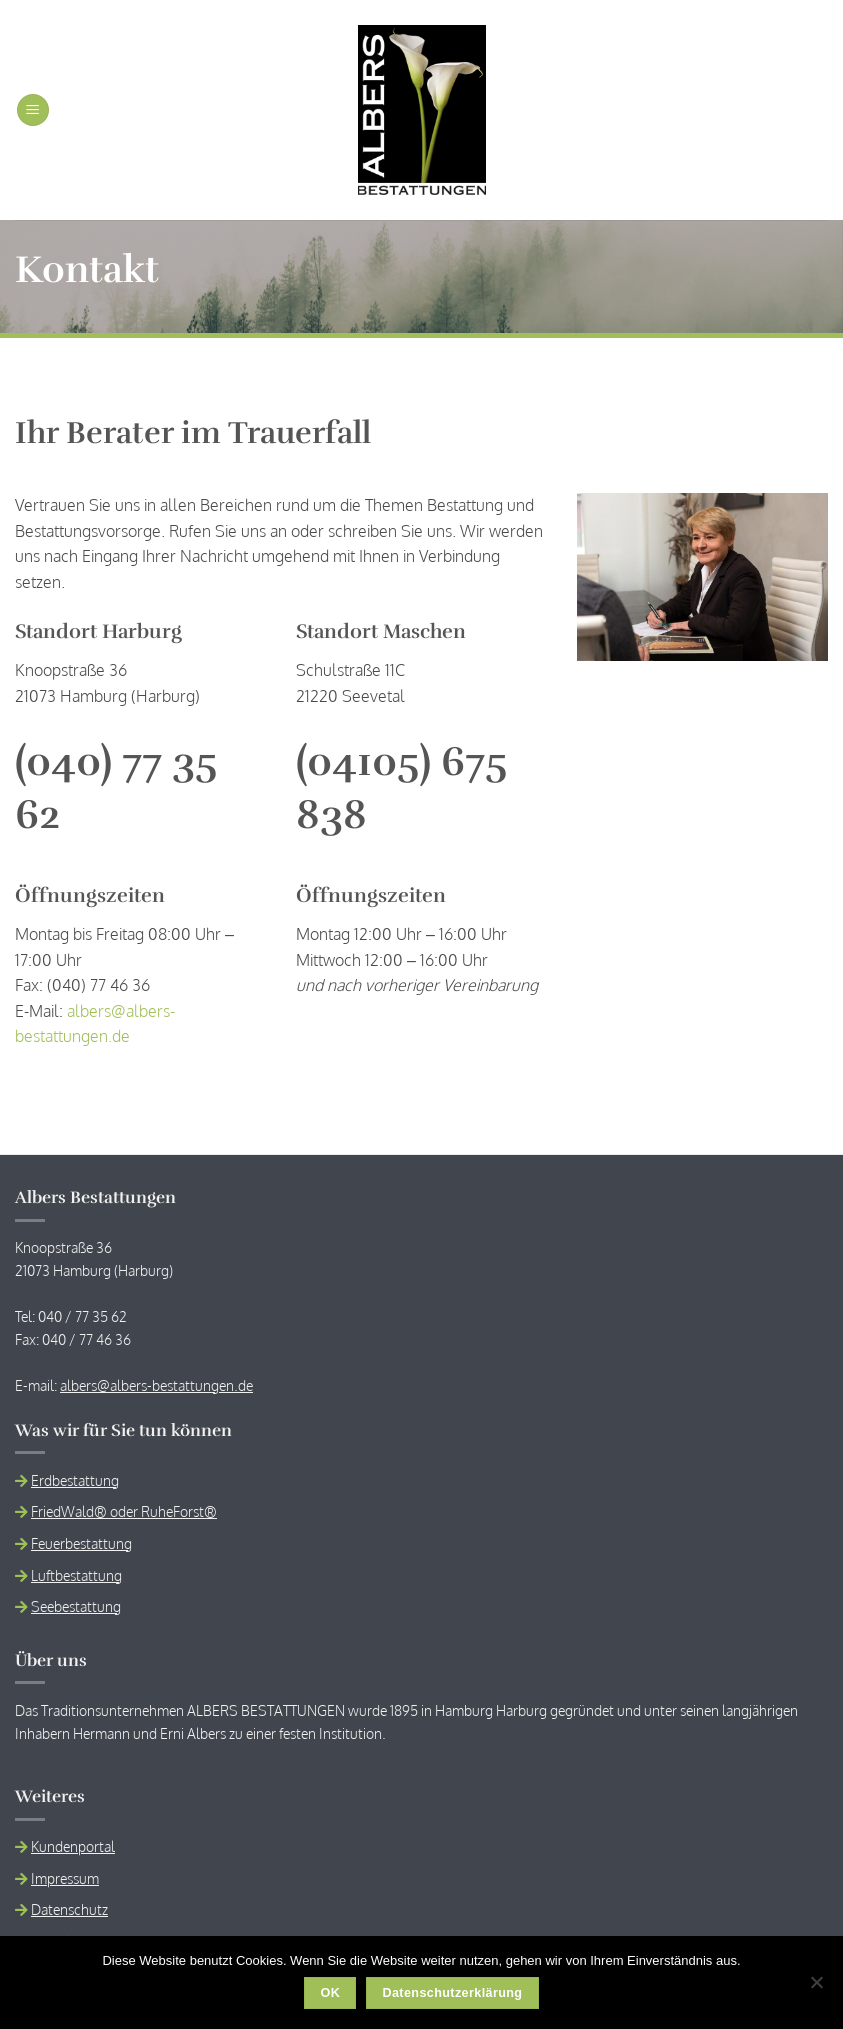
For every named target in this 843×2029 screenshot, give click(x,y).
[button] (33, 110)
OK (331, 1993)
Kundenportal (73, 1846)
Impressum (65, 1878)
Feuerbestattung (81, 1543)
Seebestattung (76, 1606)
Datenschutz (69, 1909)
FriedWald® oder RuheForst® (124, 1511)
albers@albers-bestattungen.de (156, 1385)
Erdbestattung (75, 1480)
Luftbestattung (76, 1575)
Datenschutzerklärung (452, 1993)
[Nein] (816, 1988)
